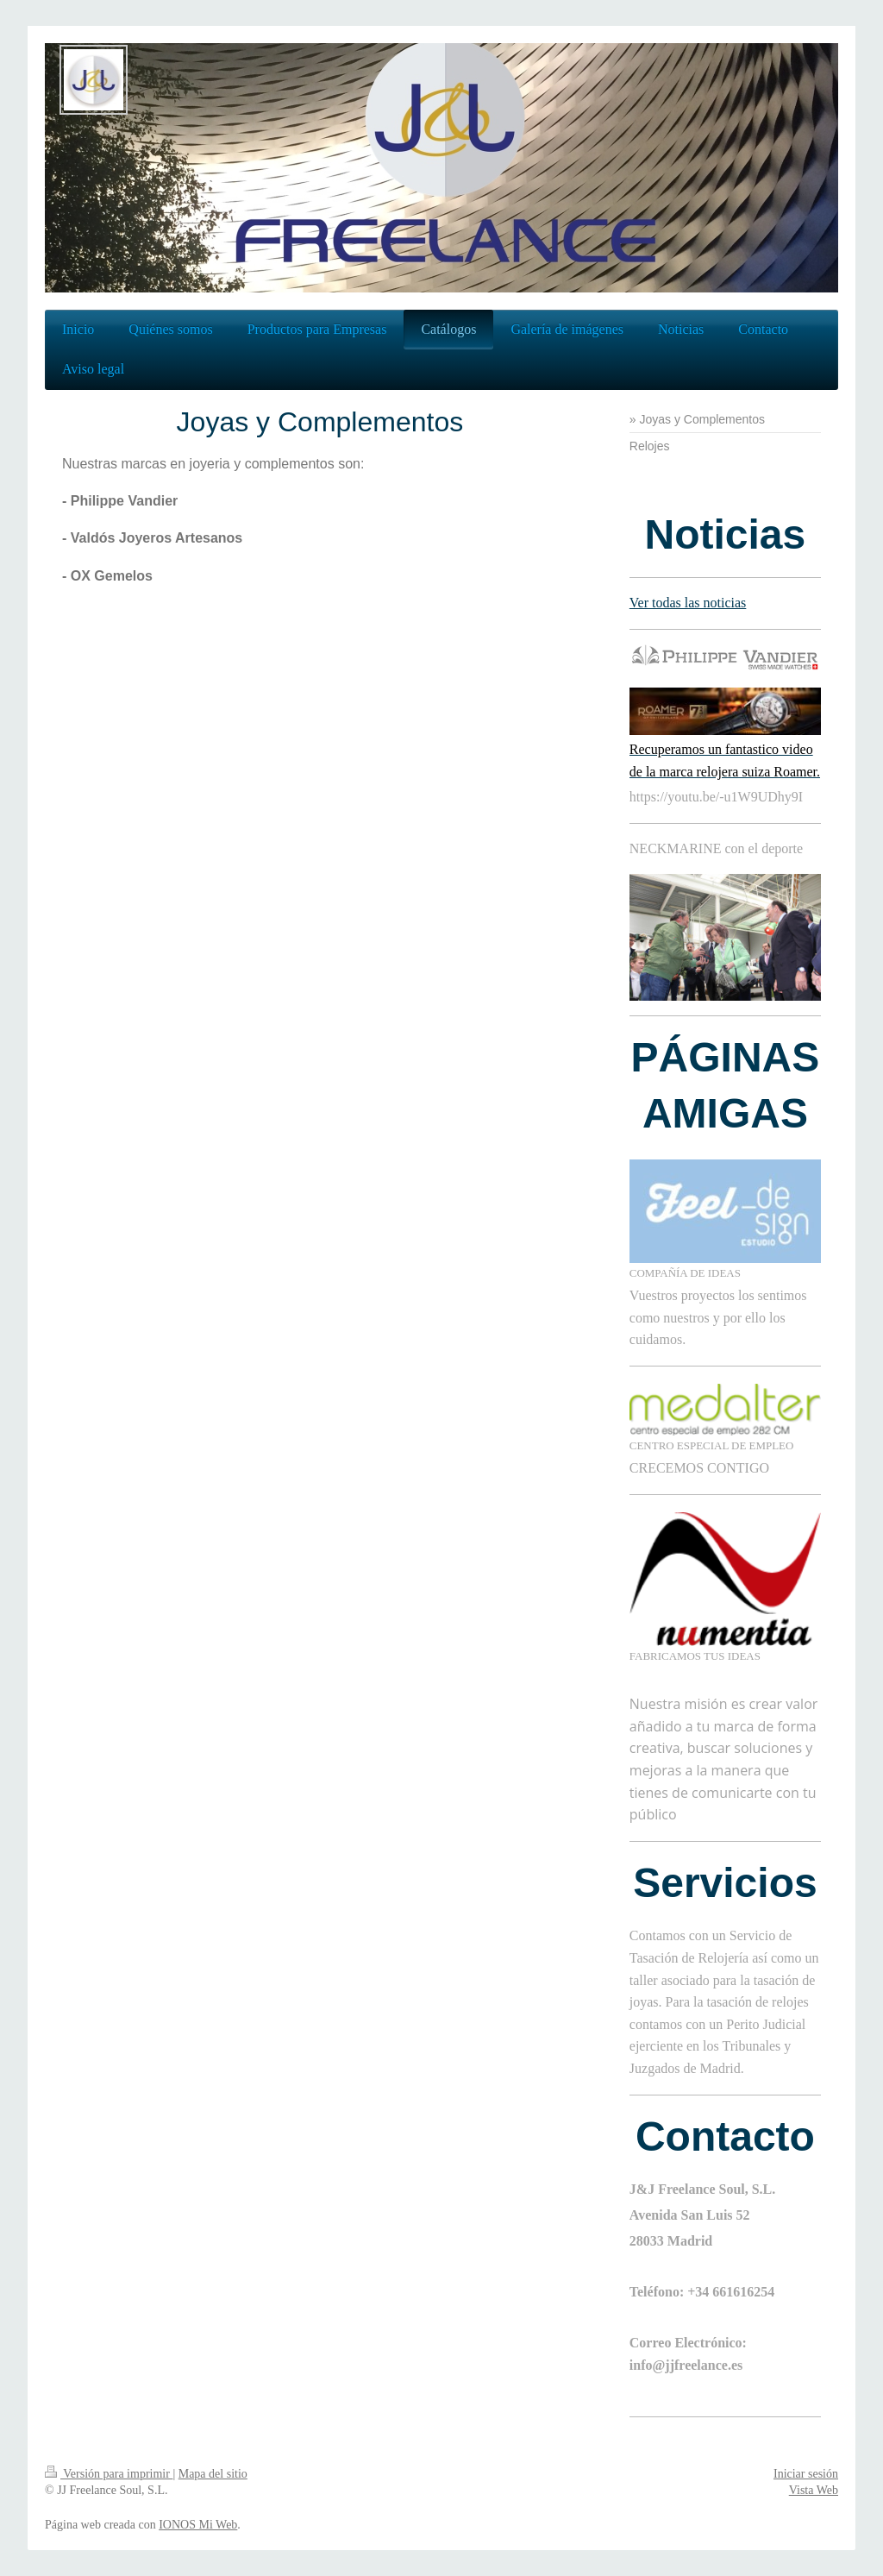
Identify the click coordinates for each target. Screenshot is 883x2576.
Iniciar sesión (805, 2473)
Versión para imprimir (108, 2473)
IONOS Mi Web (198, 2524)
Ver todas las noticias (688, 602)
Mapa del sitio (212, 2473)
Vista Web (813, 2490)
